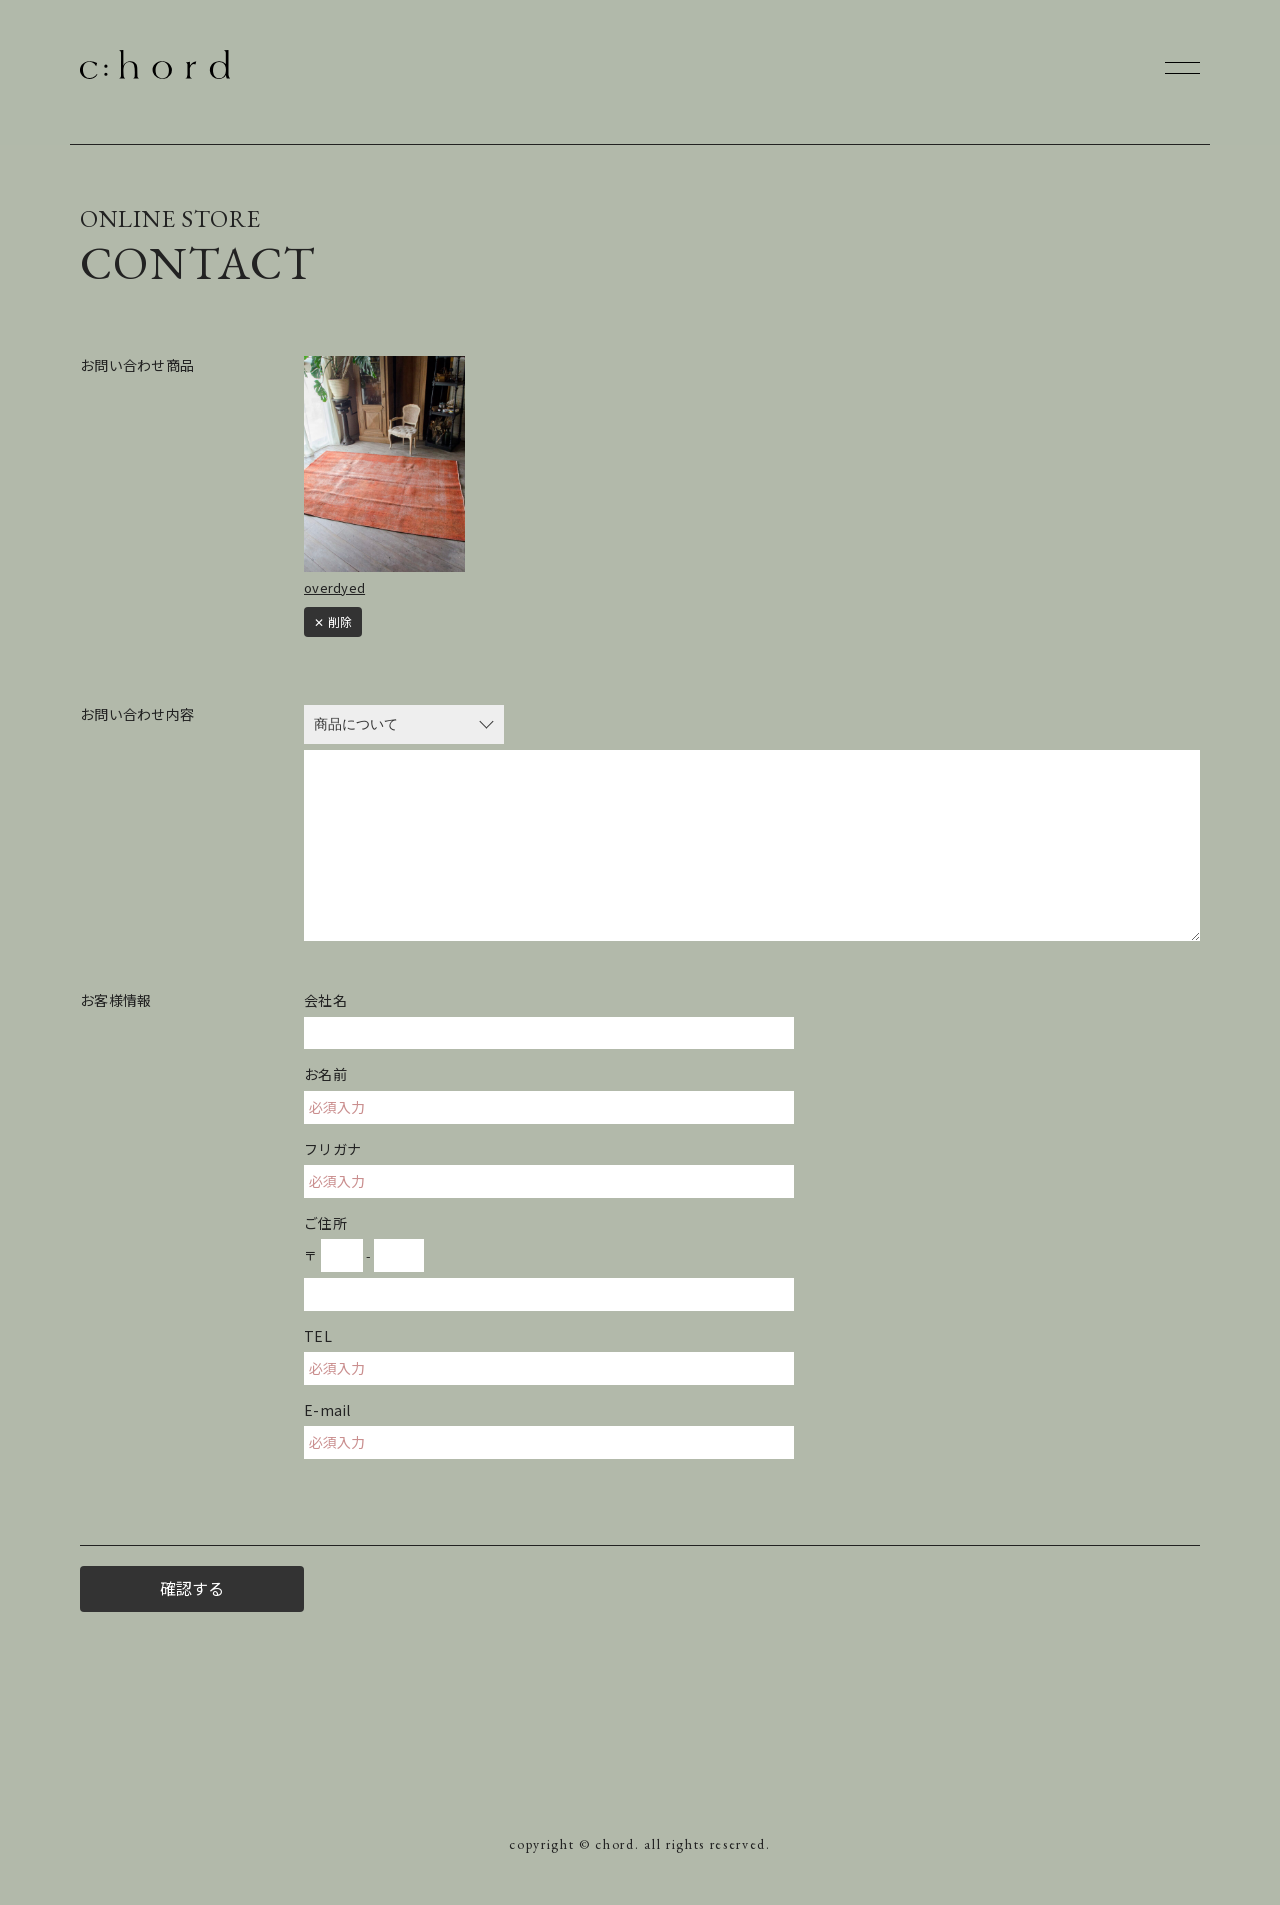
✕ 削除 (333, 621)
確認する (192, 1588)
